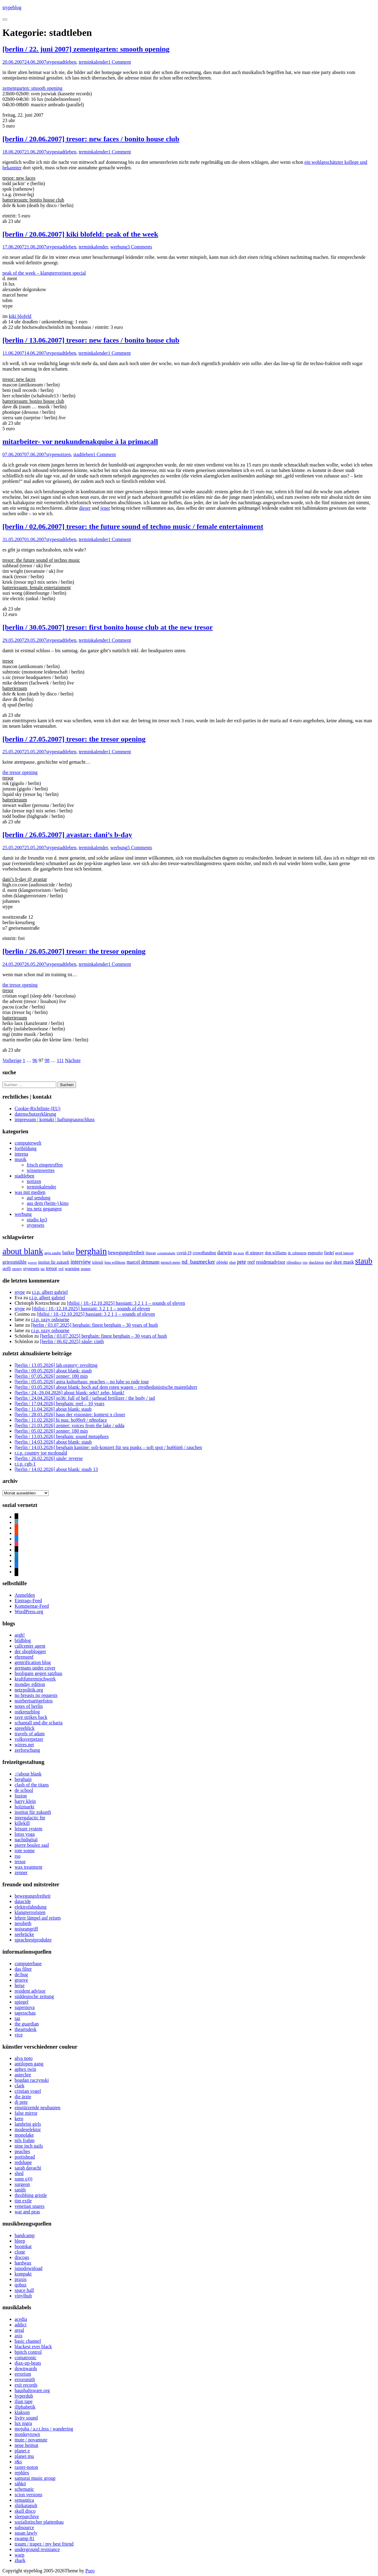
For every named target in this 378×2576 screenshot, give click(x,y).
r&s (18, 2461)
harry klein (25, 1801)
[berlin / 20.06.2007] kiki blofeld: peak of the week (80, 234)
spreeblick (25, 1728)
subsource (24, 2527)
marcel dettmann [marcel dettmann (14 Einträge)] (143, 1262)
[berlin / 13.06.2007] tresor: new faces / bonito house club (90, 340)
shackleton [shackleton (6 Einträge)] (316, 1263)
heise (20, 1985)
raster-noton (26, 2467)
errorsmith (25, 2379)
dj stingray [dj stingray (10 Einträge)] (254, 1252)
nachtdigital (26, 1839)
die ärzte (23, 2096)
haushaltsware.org (32, 2390)
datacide (23, 1901)
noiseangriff (26, 1928)
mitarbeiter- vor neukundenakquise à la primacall (80, 441)
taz (17, 2018)
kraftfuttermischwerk (35, 1678)
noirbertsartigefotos (34, 1700)
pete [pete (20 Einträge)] (241, 1262)
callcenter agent (30, 1646)
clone (20, 2251)
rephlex (22, 2472)
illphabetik (25, 2406)
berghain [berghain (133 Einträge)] (91, 1251)
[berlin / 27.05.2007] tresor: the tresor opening (74, 739)
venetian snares (29, 2206)
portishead (25, 2156)
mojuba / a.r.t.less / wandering (44, 2428)
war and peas (27, 2211)
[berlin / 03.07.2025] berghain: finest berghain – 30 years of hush (94, 1325)
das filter (23, 1969)
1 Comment (119, 62)
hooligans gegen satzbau (38, 1673)
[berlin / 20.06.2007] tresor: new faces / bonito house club (90, 139)
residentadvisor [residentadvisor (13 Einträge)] (270, 1262)
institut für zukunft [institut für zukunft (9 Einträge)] (53, 1262)
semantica (24, 2500)
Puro (90, 2570)
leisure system (28, 1828)
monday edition (30, 1684)
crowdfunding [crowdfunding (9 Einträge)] (204, 1253)
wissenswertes (41, 1170)
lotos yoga (25, 1834)
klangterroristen (30, 1912)
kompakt (23, 2273)
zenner (21, 1872)
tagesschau (25, 2012)
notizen (64, 454)
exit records (26, 2385)
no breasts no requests (36, 1695)
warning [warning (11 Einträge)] (72, 1268)
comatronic (25, 2357)
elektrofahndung (31, 1906)
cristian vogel (28, 2091)
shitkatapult (26, 2505)
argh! (20, 1635)
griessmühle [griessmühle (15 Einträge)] (14, 1262)
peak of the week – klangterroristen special (44, 273)
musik (20, 1159)
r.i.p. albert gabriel (50, 1292)
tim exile (23, 2200)
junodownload (29, 2268)
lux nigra (23, 2423)
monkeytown (27, 2434)
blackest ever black (33, 2346)
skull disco (25, 2511)
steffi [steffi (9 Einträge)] (6, 1268)
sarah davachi (28, 2167)
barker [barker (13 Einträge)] (68, 1252)
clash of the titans (32, 1784)
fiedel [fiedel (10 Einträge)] (329, 1252)
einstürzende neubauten (38, 2107)
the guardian (27, 2023)
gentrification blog (33, 1662)
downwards (26, 2368)
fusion (21, 1795)
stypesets (35, 1225)
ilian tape (24, 2401)
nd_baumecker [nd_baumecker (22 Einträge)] (198, 1261)
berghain (23, 1779)
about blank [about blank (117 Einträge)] (22, 1251)
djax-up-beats (28, 2363)
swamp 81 (24, 2538)
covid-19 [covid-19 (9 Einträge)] (184, 1253)
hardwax (23, 2262)
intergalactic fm (30, 1817)
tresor (20, 1861)
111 (60, 1060)
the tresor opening (20, 772)
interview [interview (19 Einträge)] (81, 1262)
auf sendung (38, 1197)
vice (19, 2034)
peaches (22, 2151)
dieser (85, 508)
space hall (24, 2290)
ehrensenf (24, 1656)
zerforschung (27, 1750)
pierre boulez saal (32, 1845)
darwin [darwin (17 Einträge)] (224, 1252)
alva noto (24, 2058)
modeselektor (28, 2129)
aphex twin (25, 2069)
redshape (23, 2162)
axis (19, 2335)
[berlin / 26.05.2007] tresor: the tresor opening (74, 951)
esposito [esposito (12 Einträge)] (315, 1252)
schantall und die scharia (39, 1722)
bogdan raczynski (32, 2080)
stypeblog (11, 7)
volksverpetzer (29, 1739)
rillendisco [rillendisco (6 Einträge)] (293, 1263)
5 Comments (139, 847)
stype (51, 62)
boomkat (23, 2246)
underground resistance (37, 2549)
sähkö (20, 2483)
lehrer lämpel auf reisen (38, 1917)
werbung (118, 246)
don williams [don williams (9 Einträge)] (275, 1253)
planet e (22, 2450)
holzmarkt (24, 1806)
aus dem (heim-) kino (47, 1203)
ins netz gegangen (44, 1208)
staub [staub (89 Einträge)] (364, 1260)
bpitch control (28, 2352)
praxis (20, 2279)
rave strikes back (31, 1717)
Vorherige (12, 1060)
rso (18, 1856)
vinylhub (23, 2295)
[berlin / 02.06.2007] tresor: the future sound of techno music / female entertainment (132, 526)
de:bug (21, 1974)
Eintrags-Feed (28, 1600)
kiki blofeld (20, 316)
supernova (25, 2007)
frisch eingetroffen (45, 1164)
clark (19, 2085)
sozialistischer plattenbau (39, 2522)
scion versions (28, 2494)
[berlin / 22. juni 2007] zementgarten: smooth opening (85, 49)
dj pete (21, 2102)
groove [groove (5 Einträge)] (32, 1262)
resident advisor (30, 1991)
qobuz (20, 2284)
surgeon (22, 2184)
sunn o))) (23, 2178)
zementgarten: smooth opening (32, 88)
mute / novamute (31, 2439)
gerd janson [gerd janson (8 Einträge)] (344, 1253)
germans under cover (35, 1667)
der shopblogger (30, 1651)
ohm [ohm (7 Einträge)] (232, 1262)
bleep (20, 2240)
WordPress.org (29, 1611)
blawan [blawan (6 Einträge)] (151, 1253)
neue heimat (26, 2445)
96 (35, 1060)
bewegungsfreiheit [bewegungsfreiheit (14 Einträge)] (126, 1252)
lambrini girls (28, 2124)
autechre (23, 2074)
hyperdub (24, 2395)
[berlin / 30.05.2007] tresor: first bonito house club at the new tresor (107, 627)
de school (24, 1790)
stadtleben (66, 62)
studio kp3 (37, 1219)
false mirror (26, 2113)
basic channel (28, 2341)
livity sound (26, 2417)
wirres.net (24, 1744)
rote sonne (25, 1850)
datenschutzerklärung (35, 1114)
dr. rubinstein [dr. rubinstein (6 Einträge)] (297, 1253)
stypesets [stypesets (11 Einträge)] (31, 1268)
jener (105, 508)
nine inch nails (29, 2145)
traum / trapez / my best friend (44, 2543)
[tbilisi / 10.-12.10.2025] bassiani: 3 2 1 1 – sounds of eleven (126, 1303)
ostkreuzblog (27, 1711)
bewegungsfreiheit (32, 1896)
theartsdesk (25, 2029)
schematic (24, 2489)
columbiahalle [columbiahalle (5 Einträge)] (166, 1253)
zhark (20, 2560)
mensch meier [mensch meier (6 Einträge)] (170, 1263)
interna (21, 1153)
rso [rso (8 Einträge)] (305, 1262)
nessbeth (23, 1923)
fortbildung (25, 1148)
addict (20, 2324)
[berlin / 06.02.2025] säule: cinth (72, 1341)
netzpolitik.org (29, 1689)
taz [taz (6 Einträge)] (42, 1269)
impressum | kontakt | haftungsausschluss (55, 1119)
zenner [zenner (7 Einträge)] (86, 1269)
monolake (24, 2135)
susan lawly (26, 2533)
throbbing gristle (31, 2195)
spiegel (21, 2001)
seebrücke (24, 1934)
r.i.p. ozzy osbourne (50, 1319)
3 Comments (139, 246)
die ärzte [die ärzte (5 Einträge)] (238, 1253)
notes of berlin (29, 1706)
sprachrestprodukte (33, 1939)
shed (19, 2173)
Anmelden (25, 1595)
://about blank (28, 1773)
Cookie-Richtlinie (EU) (38, 1108)
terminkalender (93, 62)
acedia (21, 2319)
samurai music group (35, 2478)
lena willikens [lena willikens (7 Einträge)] (114, 1262)
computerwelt (28, 1142)
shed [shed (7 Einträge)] (328, 1262)
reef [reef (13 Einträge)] (251, 1262)
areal (19, 2330)
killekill (22, 1823)
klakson (22, 2412)
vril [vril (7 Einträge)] (61, 1269)
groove (21, 1980)
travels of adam (30, 1733)
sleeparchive (27, 2516)
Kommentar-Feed (32, 1606)
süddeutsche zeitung (34, 1996)
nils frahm (24, 2140)
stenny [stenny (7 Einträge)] (17, 1269)
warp (19, 2554)
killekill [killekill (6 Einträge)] (97, 1263)
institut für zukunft (33, 1812)
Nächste (73, 1060)
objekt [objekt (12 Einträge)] (222, 1262)
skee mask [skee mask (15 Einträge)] (343, 1262)
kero (19, 2118)
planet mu (24, 2456)
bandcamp (25, 2235)
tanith (20, 2189)
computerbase (28, 1963)
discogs (22, 2257)
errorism (23, 2374)
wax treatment (28, 1867)
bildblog (23, 1640)
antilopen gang (29, 2063)
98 (47, 1060)
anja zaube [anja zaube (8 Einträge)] (52, 1253)
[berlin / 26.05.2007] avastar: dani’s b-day (67, 835)
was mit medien (30, 1192)
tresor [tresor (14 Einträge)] (51, 1268)
